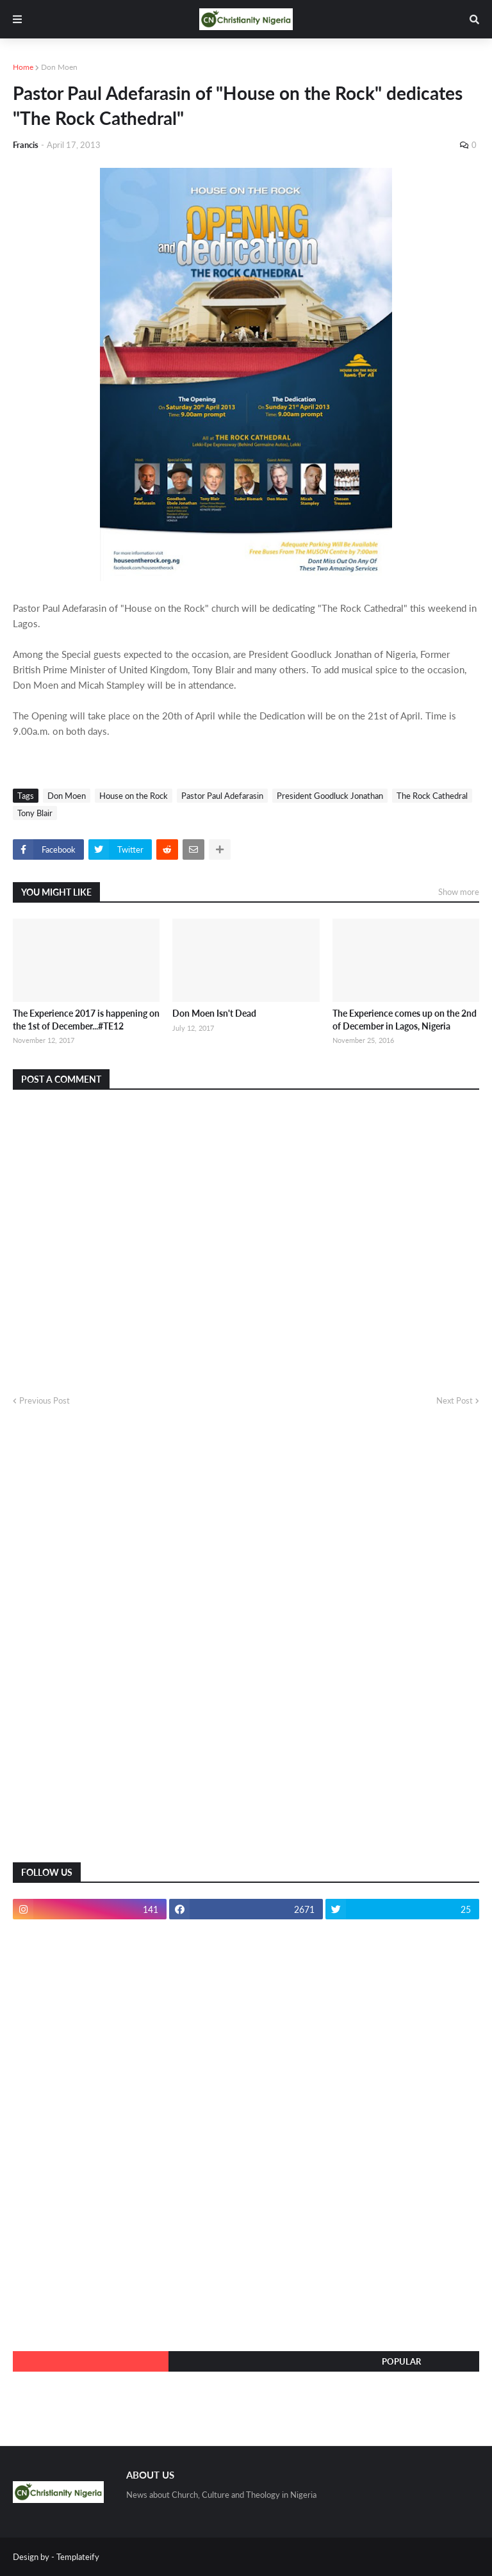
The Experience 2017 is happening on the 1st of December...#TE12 (86, 1019)
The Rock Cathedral (432, 796)
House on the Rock (133, 796)
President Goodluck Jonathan (330, 796)
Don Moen (59, 67)
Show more (458, 892)
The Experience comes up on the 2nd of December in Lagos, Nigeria (404, 1019)
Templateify (77, 2557)
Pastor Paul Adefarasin (222, 796)
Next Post (454, 1400)
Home (23, 67)
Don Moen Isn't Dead (214, 1013)
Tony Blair (35, 813)
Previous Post (44, 1400)
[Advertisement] (109, 1644)
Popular (401, 2361)
